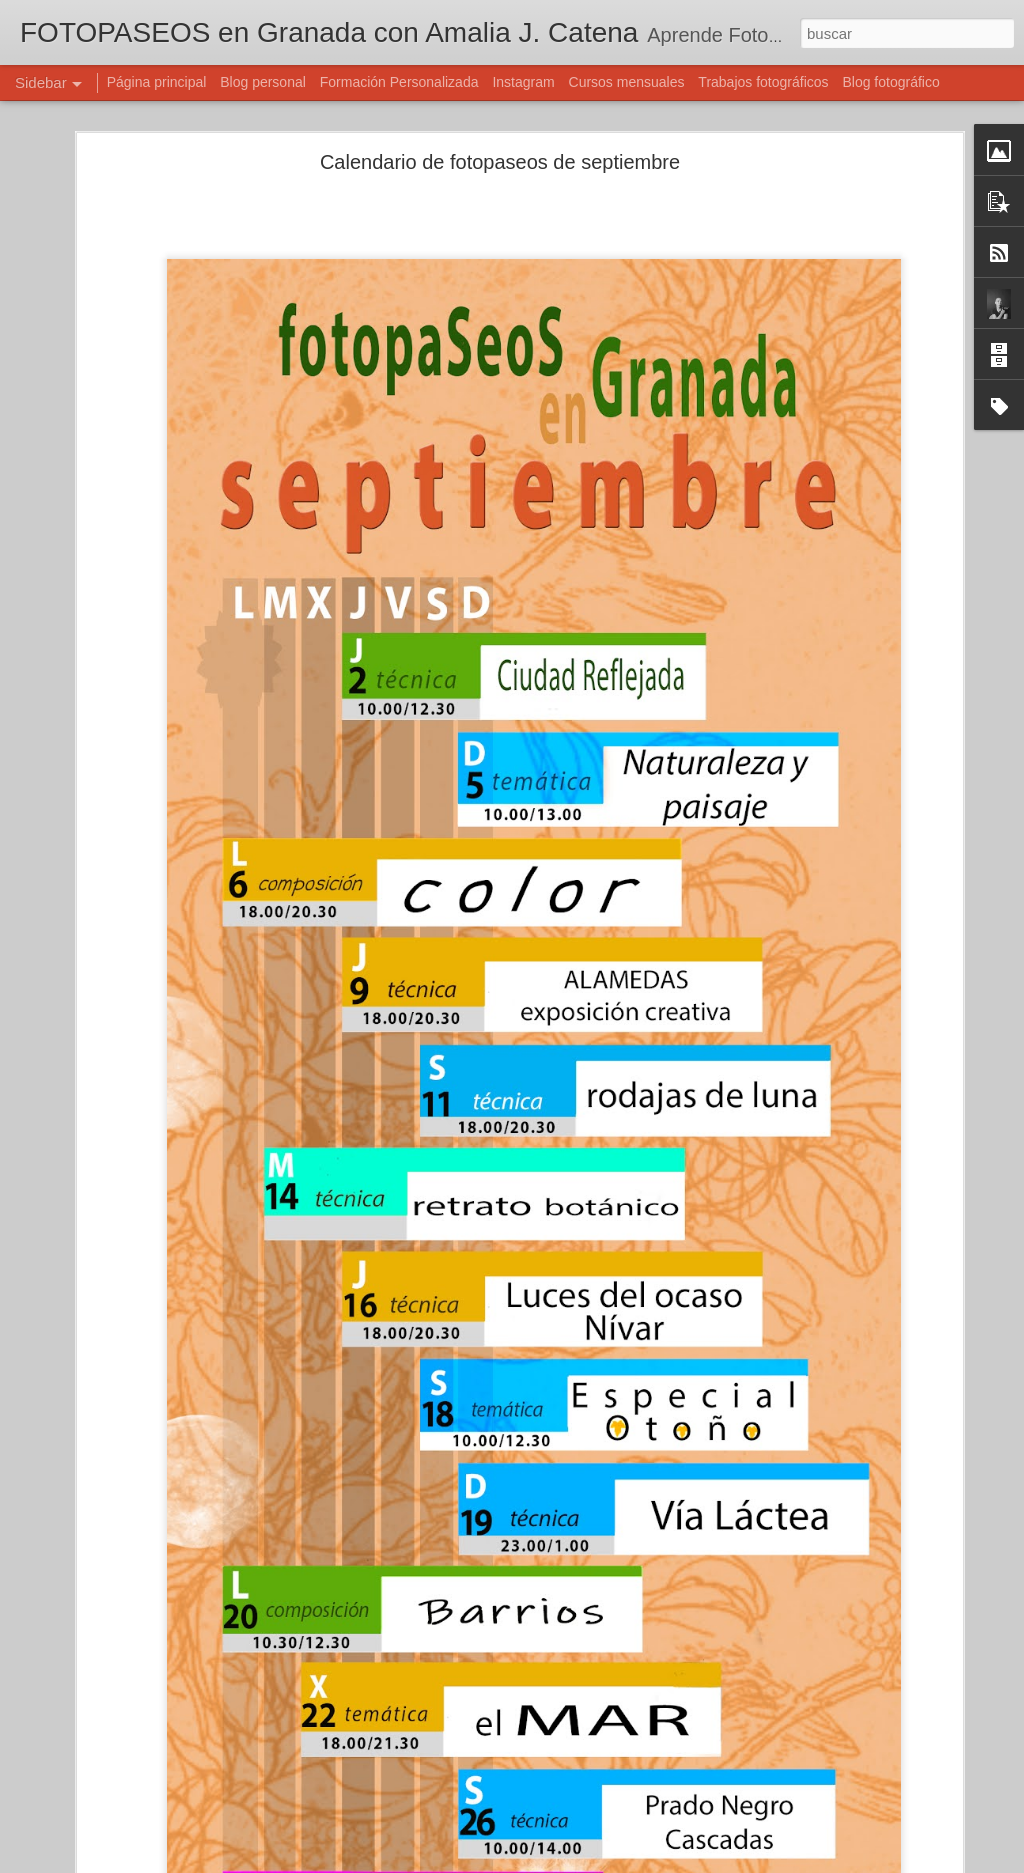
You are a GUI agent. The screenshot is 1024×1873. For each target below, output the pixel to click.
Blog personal (263, 82)
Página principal (157, 82)
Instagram (523, 82)
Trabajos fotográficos (763, 82)
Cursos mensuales (627, 82)
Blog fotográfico (890, 82)
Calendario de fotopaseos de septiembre (500, 162)
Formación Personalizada (399, 82)
